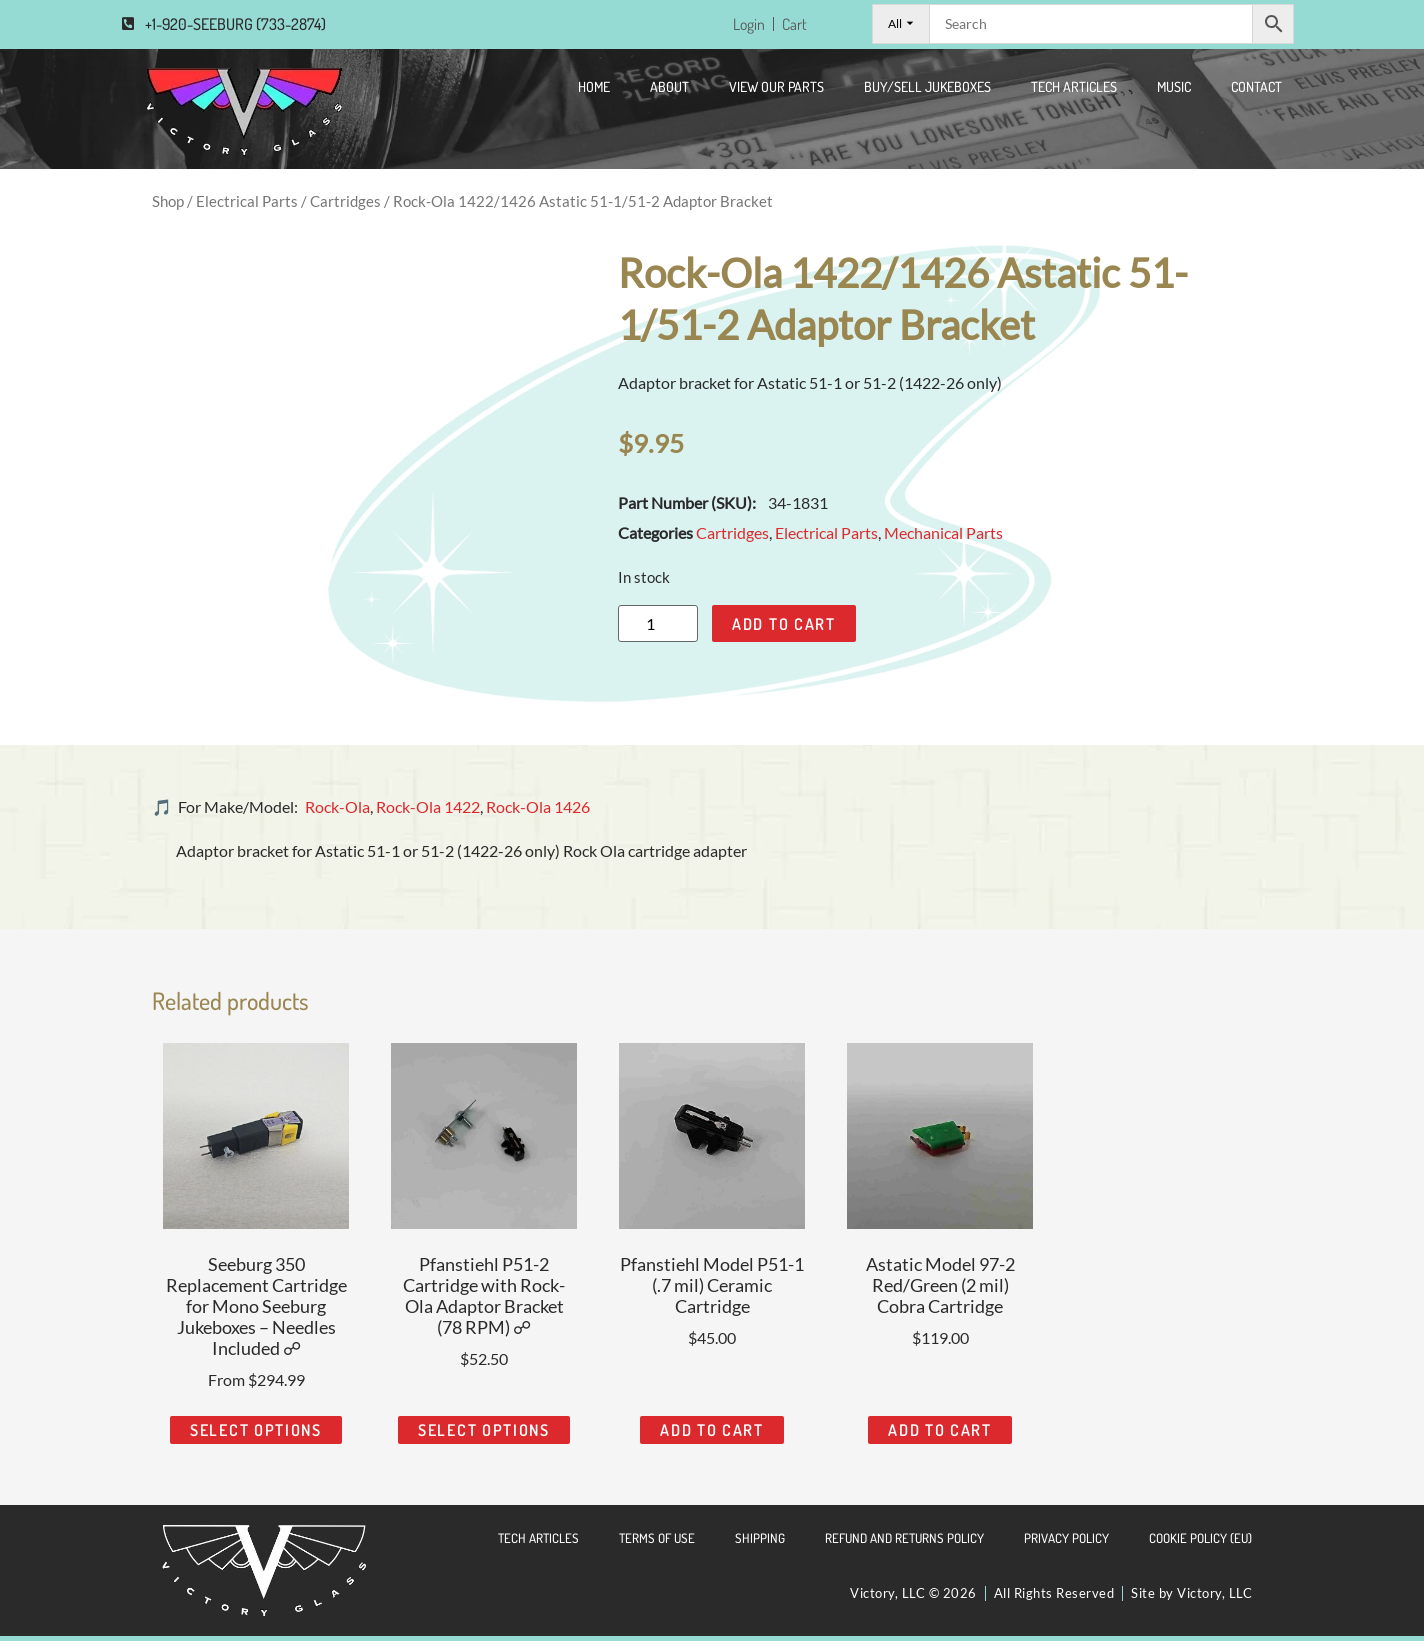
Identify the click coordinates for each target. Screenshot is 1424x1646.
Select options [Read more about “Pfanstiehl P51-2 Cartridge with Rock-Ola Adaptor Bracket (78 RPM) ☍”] (484, 1436)
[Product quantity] (658, 629)
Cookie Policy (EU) (1200, 1544)
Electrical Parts (247, 206)
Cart (793, 27)
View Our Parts (776, 91)
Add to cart (784, 629)
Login (744, 27)
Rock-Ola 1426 (538, 812)
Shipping (760, 1544)
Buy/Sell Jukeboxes (927, 91)
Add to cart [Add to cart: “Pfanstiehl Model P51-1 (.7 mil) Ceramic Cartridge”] (712, 1436)
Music (1174, 91)
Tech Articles (1074, 91)
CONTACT (1256, 91)
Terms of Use (657, 1544)
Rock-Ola (337, 812)
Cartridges (345, 206)
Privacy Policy (1066, 1544)
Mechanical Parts (943, 538)
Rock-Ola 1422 (428, 812)
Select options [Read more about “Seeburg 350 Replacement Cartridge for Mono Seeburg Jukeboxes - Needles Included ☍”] (256, 1436)
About (669, 91)
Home (594, 91)
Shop (168, 206)
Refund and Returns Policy (904, 1544)
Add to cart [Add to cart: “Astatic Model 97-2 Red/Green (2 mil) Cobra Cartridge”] (940, 1436)
